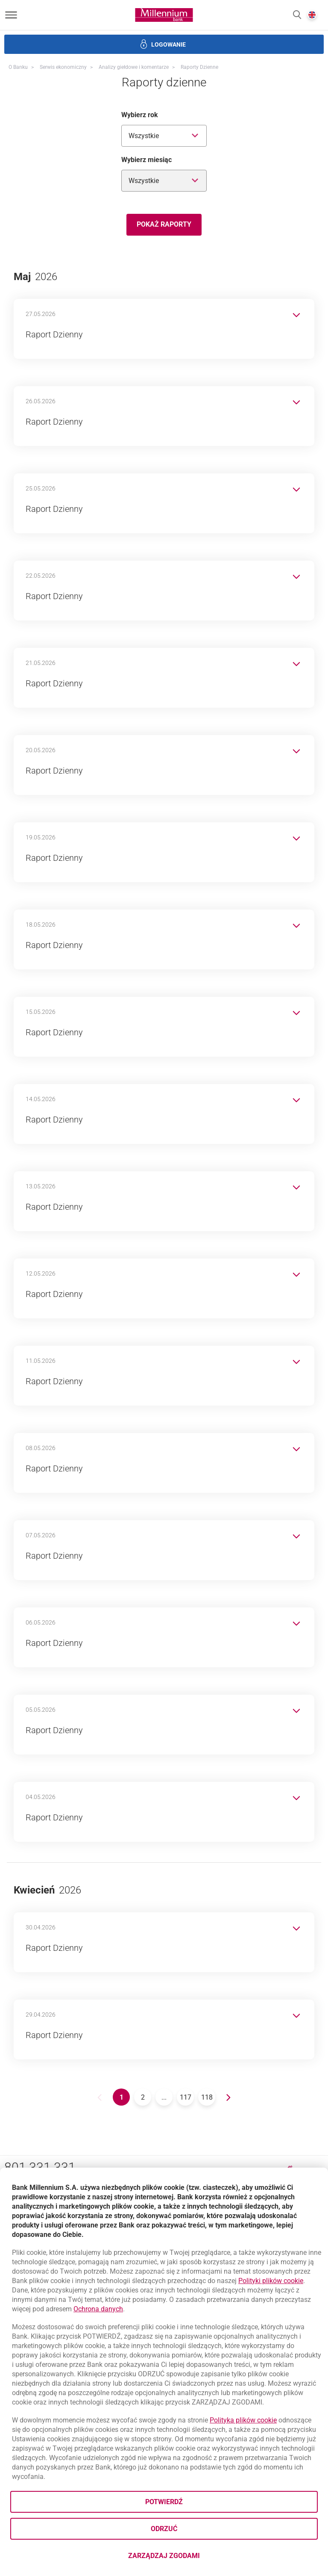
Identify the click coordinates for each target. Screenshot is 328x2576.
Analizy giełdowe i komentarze (134, 67)
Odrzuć (164, 2529)
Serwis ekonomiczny (63, 67)
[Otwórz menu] (11, 15)
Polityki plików (270, 2281)
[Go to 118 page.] (206, 2097)
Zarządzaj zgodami (198, 2558)
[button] (297, 15)
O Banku (18, 67)
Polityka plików (243, 2420)
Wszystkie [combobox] (144, 136)
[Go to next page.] (228, 2097)
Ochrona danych (98, 2309)
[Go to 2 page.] (142, 2097)
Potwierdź (164, 2502)
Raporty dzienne (199, 67)
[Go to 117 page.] (185, 2097)
